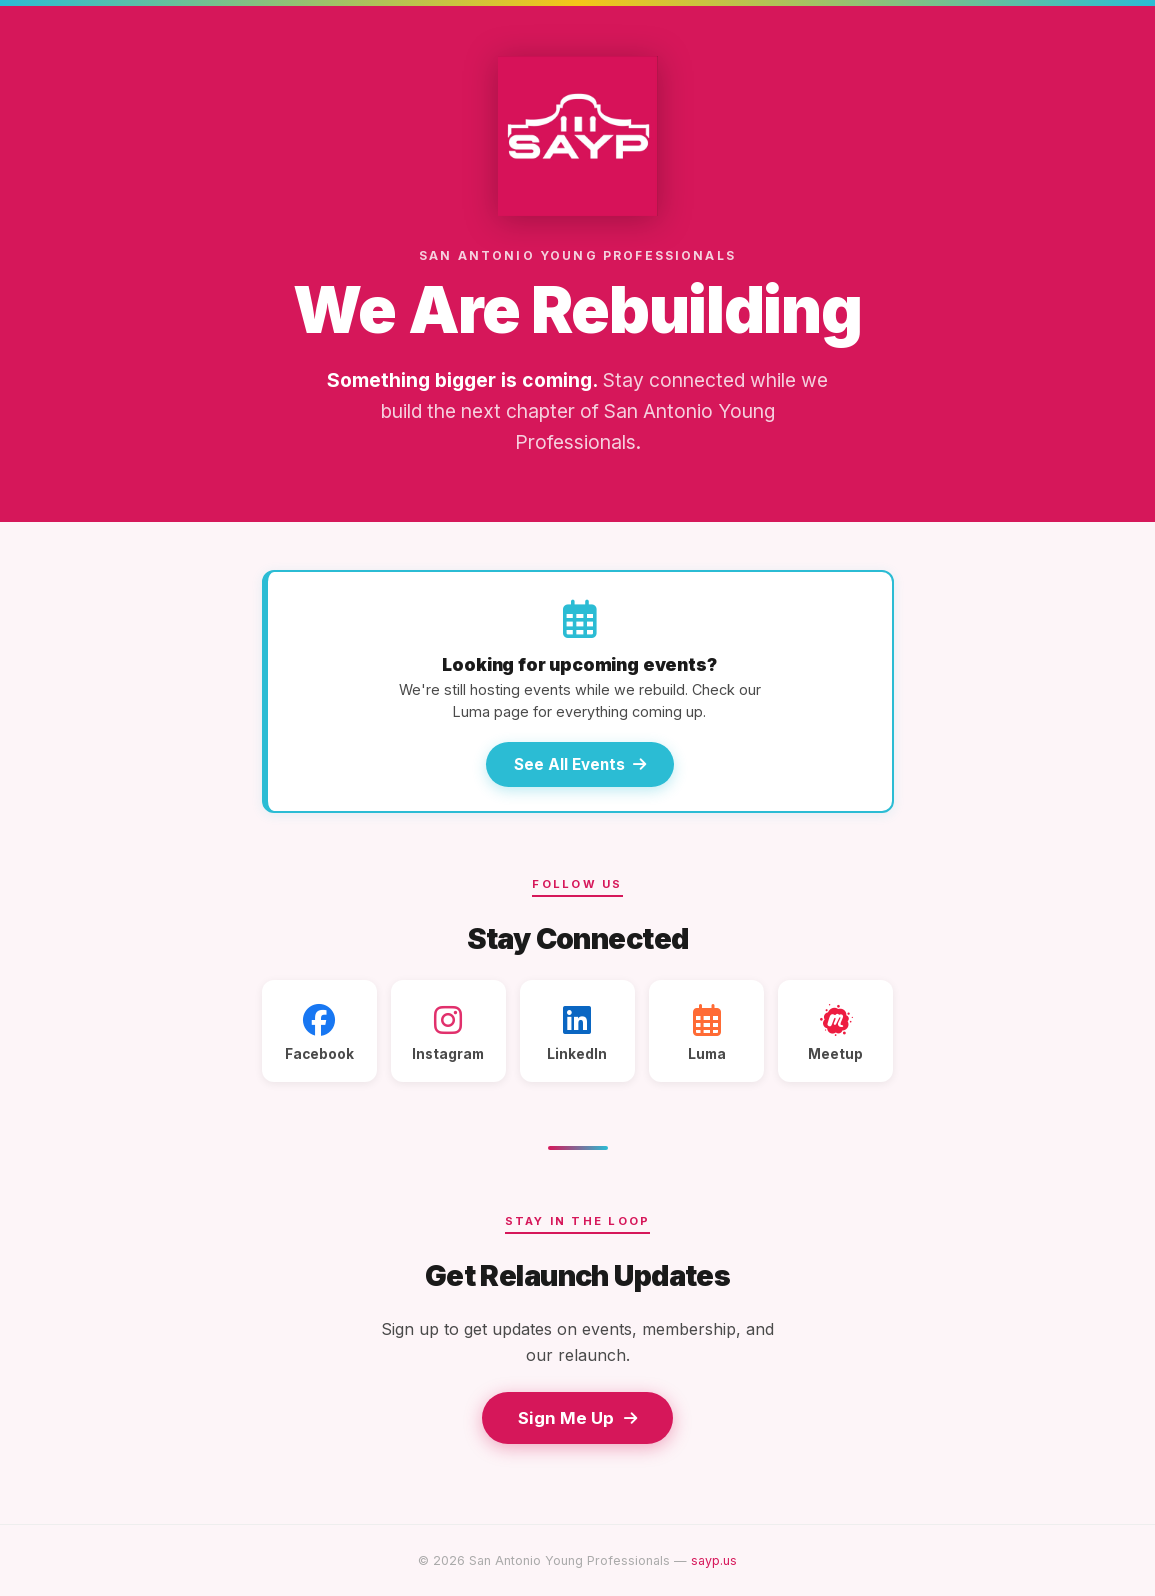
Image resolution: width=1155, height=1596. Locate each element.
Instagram (448, 1033)
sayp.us (714, 1560)
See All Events (580, 764)
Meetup (835, 1033)
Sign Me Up (577, 1418)
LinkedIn (577, 1033)
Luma (707, 1033)
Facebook (319, 1033)
